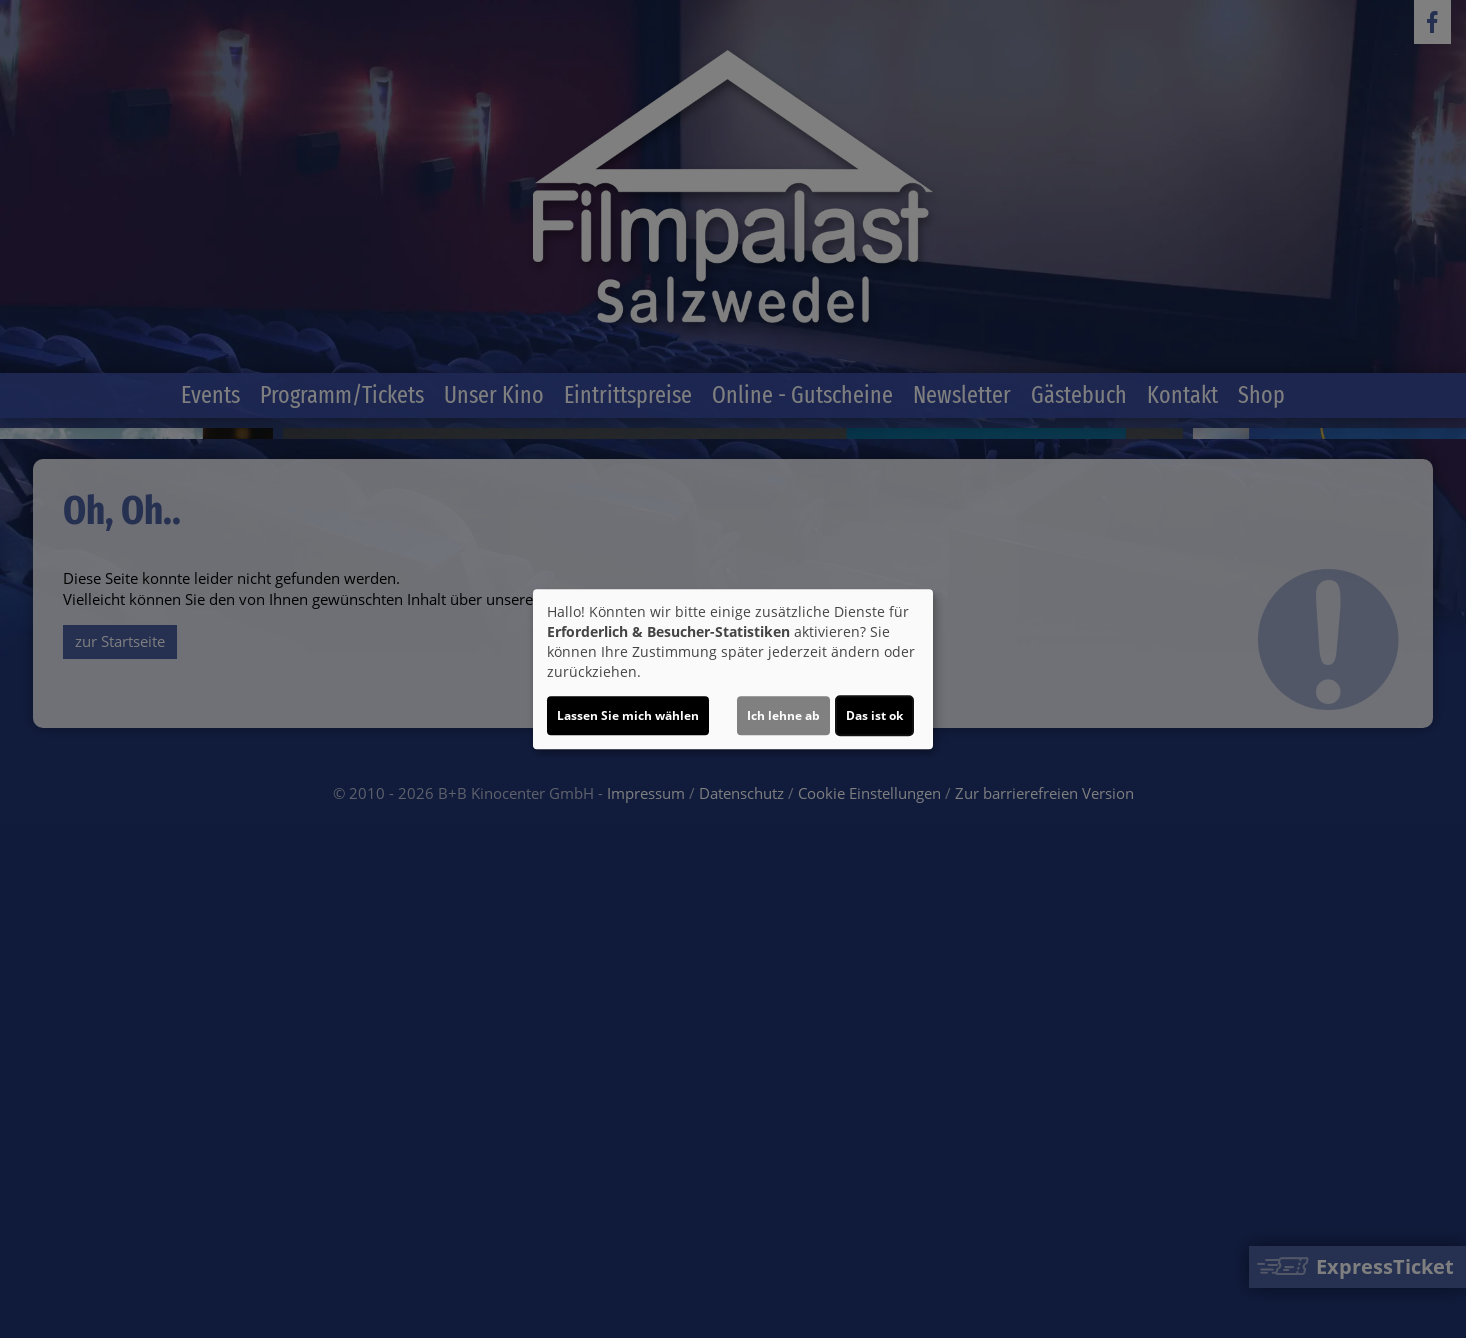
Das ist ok (874, 715)
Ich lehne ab (783, 715)
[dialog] (733, 669)
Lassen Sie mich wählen (628, 715)
